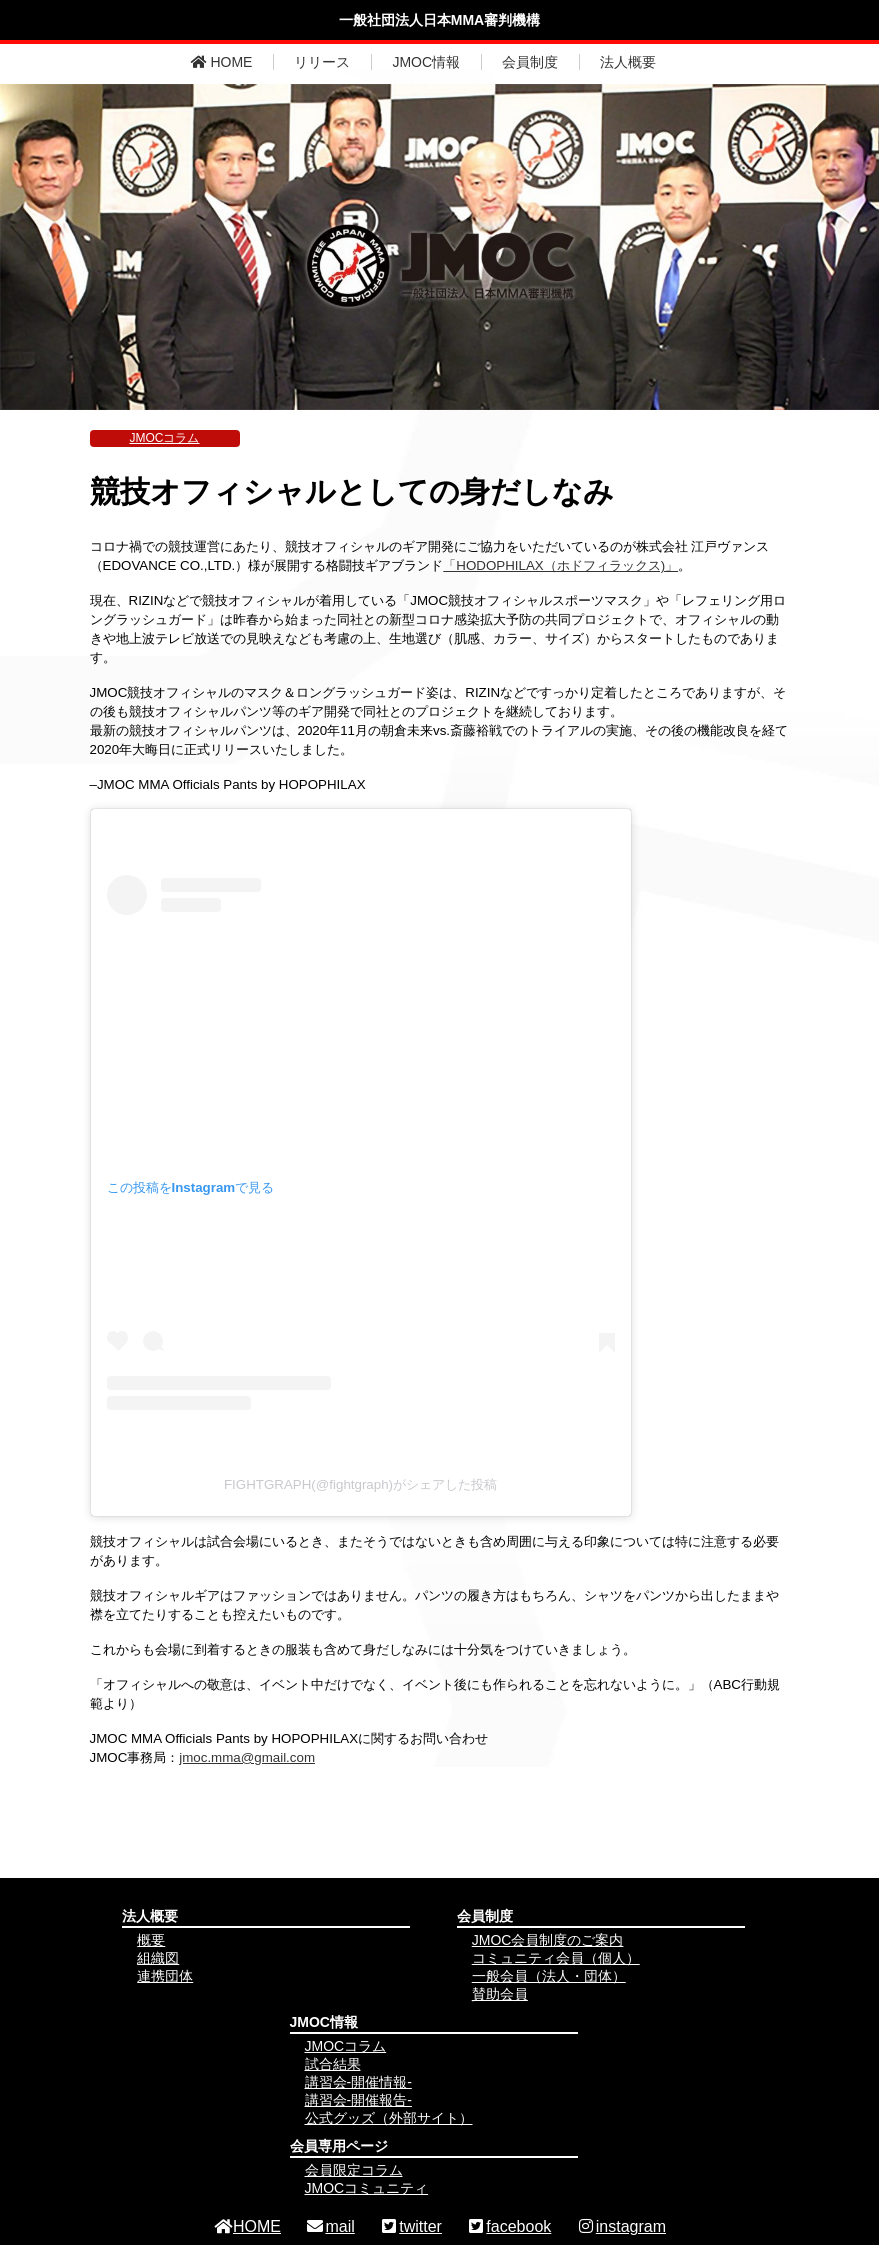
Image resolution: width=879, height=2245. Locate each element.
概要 (151, 1940)
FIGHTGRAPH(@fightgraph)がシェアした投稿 (360, 1484)
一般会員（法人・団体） (549, 1976)
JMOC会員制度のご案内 (548, 1940)
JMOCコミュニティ (367, 2188)
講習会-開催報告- (358, 2100)
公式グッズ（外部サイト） (389, 2118)
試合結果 (333, 2064)
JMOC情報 (426, 62)
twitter (410, 2226)
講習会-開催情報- (358, 2082)
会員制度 (530, 62)
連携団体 (165, 1976)
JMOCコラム (165, 438)
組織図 (158, 1958)
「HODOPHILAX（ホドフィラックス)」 (560, 565)
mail (329, 2226)
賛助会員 (500, 1994)
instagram (621, 2226)
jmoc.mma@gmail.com (247, 1757)
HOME (222, 62)
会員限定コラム (354, 2170)
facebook (508, 2226)
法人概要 (628, 62)
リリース (322, 62)
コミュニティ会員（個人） (556, 1958)
